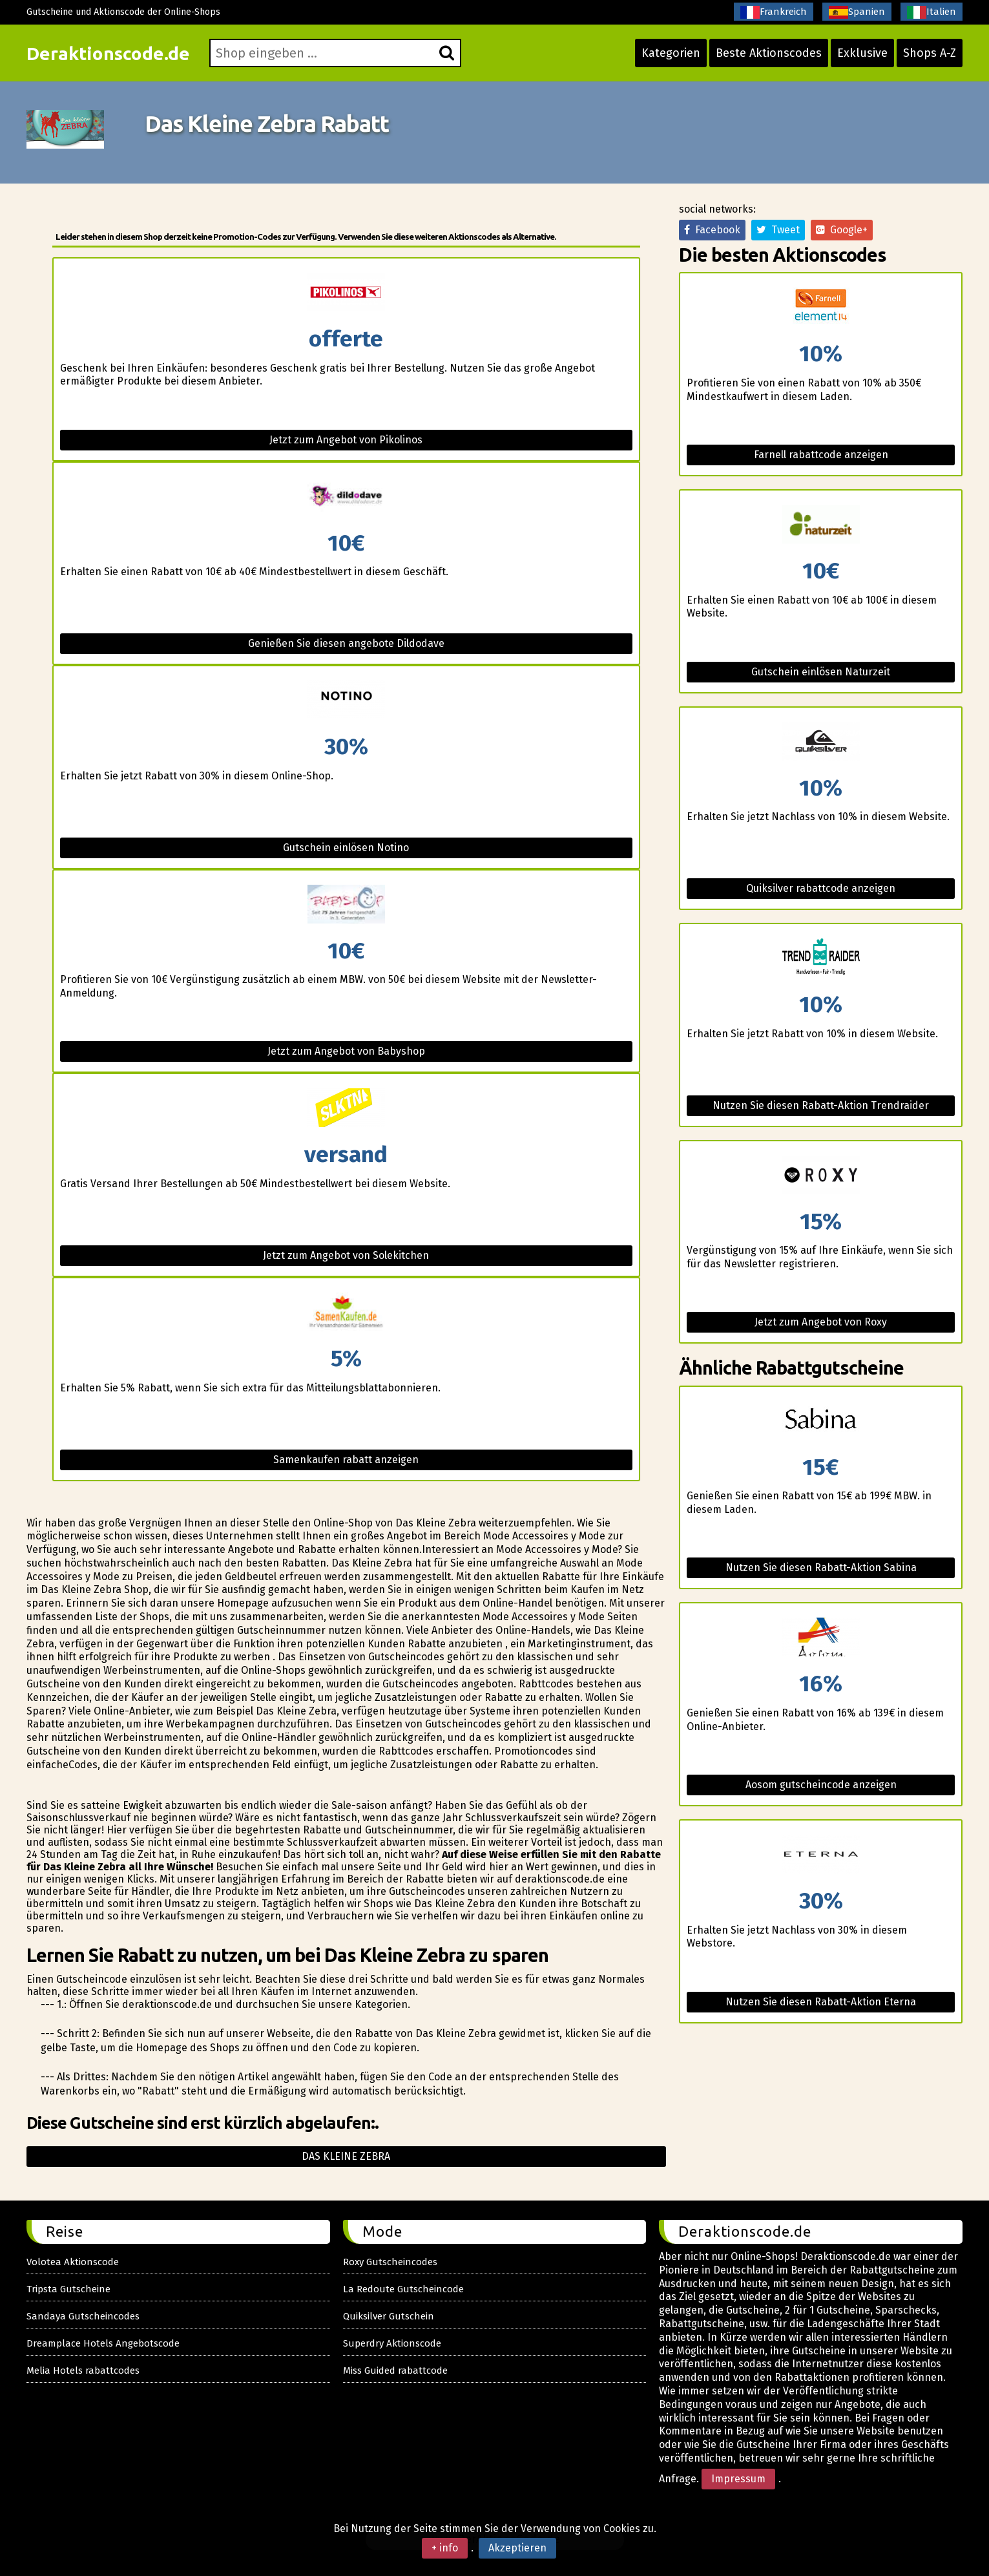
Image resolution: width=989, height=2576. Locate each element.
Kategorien (670, 53)
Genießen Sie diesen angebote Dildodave (346, 643)
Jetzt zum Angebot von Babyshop (346, 1051)
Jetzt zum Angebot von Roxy (821, 1322)
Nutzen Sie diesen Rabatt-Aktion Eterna (820, 2002)
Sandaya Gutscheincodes (83, 2316)
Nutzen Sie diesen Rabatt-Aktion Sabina (821, 1567)
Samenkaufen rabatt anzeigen (346, 1459)
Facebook (712, 230)
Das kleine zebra (346, 2156)
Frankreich (773, 12)
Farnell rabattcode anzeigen (821, 455)
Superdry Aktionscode (392, 2343)
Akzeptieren (517, 2548)
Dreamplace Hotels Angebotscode (103, 2343)
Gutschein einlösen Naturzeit (820, 672)
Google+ (842, 230)
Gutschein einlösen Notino (346, 847)
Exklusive (862, 53)
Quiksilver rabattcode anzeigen (820, 888)
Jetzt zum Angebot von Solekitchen (346, 1255)
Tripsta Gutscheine (68, 2289)
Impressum (738, 2479)
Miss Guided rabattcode (395, 2370)
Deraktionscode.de (108, 53)
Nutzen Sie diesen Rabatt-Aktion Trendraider (821, 1105)
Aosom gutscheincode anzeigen (821, 1785)
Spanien (857, 12)
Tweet (778, 230)
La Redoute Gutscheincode (403, 2289)
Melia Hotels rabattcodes (83, 2370)
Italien (931, 12)
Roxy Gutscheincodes (390, 2262)
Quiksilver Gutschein (388, 2316)
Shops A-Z (929, 53)
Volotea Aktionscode (72, 2262)
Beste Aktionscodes (769, 53)
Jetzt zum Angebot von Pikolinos (345, 440)
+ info (445, 2548)
